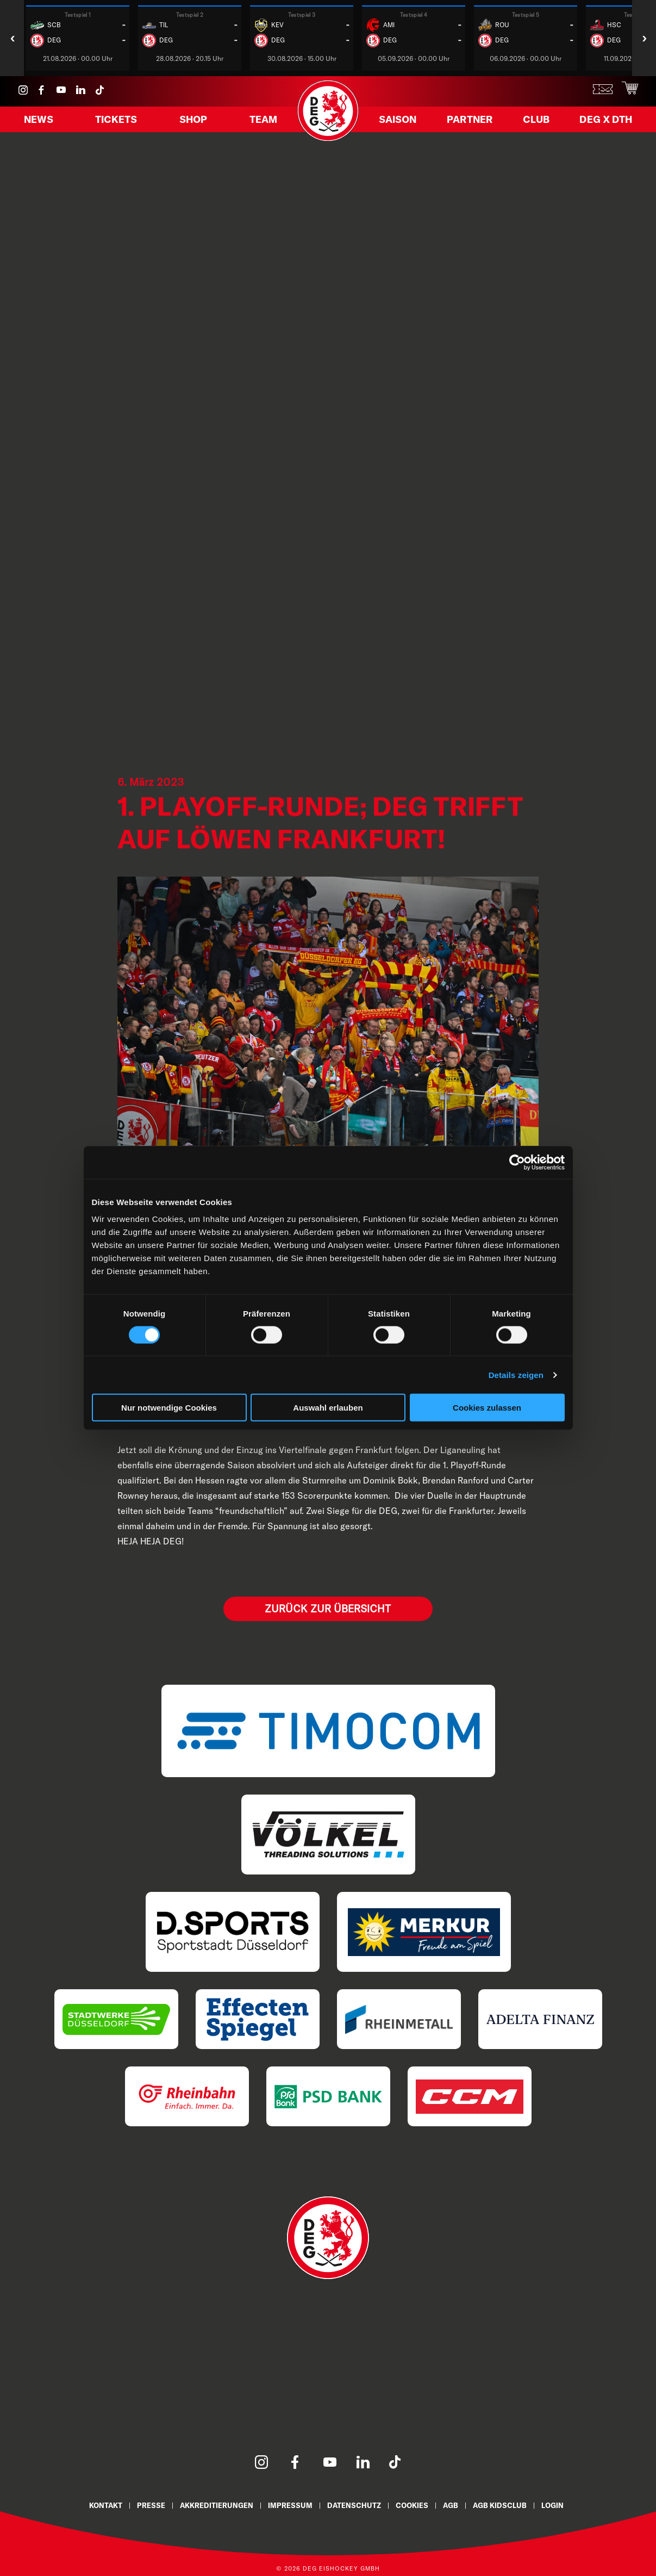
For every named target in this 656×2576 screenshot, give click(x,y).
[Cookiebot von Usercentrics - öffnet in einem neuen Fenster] (517, 1162)
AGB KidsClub (515, 2505)
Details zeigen (516, 1374)
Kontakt (87, 2505)
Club (540, 125)
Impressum (287, 2505)
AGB (462, 2505)
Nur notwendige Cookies (169, 1407)
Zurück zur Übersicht (327, 1608)
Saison (405, 125)
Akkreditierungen (207, 2505)
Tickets (118, 125)
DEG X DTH (608, 125)
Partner (476, 125)
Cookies (420, 2505)
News (44, 125)
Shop (192, 125)
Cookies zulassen (487, 1407)
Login (572, 2505)
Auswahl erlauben (328, 1407)
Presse (136, 2505)
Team (257, 125)
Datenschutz (357, 2505)
